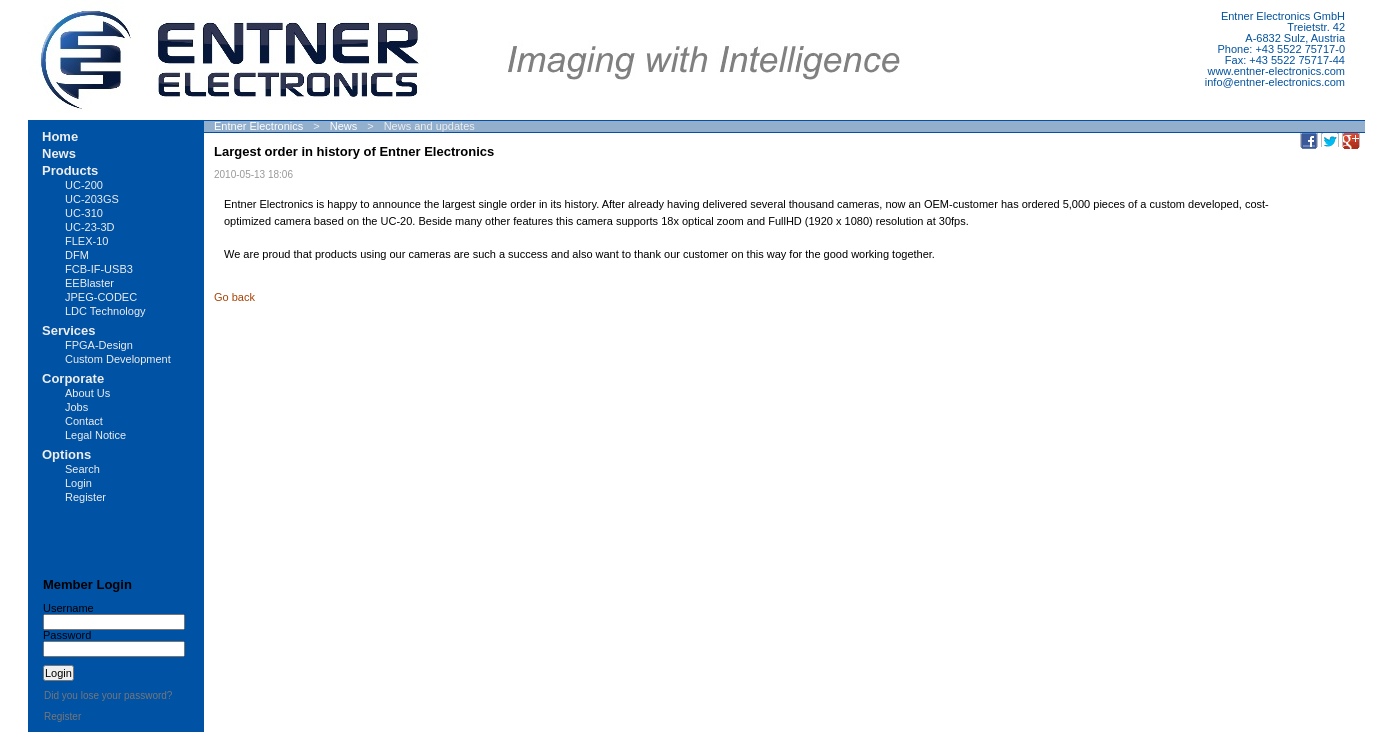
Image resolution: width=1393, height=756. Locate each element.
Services (69, 330)
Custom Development (118, 359)
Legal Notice (95, 435)
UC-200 (84, 185)
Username (68, 608)
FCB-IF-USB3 (99, 269)
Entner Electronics (258, 126)
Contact (84, 421)
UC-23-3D (90, 227)
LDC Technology (105, 311)
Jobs (76, 407)
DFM (77, 255)
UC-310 (84, 213)
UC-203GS (92, 199)
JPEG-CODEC (101, 297)
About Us (87, 393)
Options (66, 454)
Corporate (73, 378)
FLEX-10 (86, 241)
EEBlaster (89, 283)
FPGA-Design (99, 345)
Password (67, 635)
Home (60, 136)
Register (85, 497)
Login (78, 483)
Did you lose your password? (108, 695)
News (344, 126)
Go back (234, 297)
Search (82, 469)
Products (70, 170)
